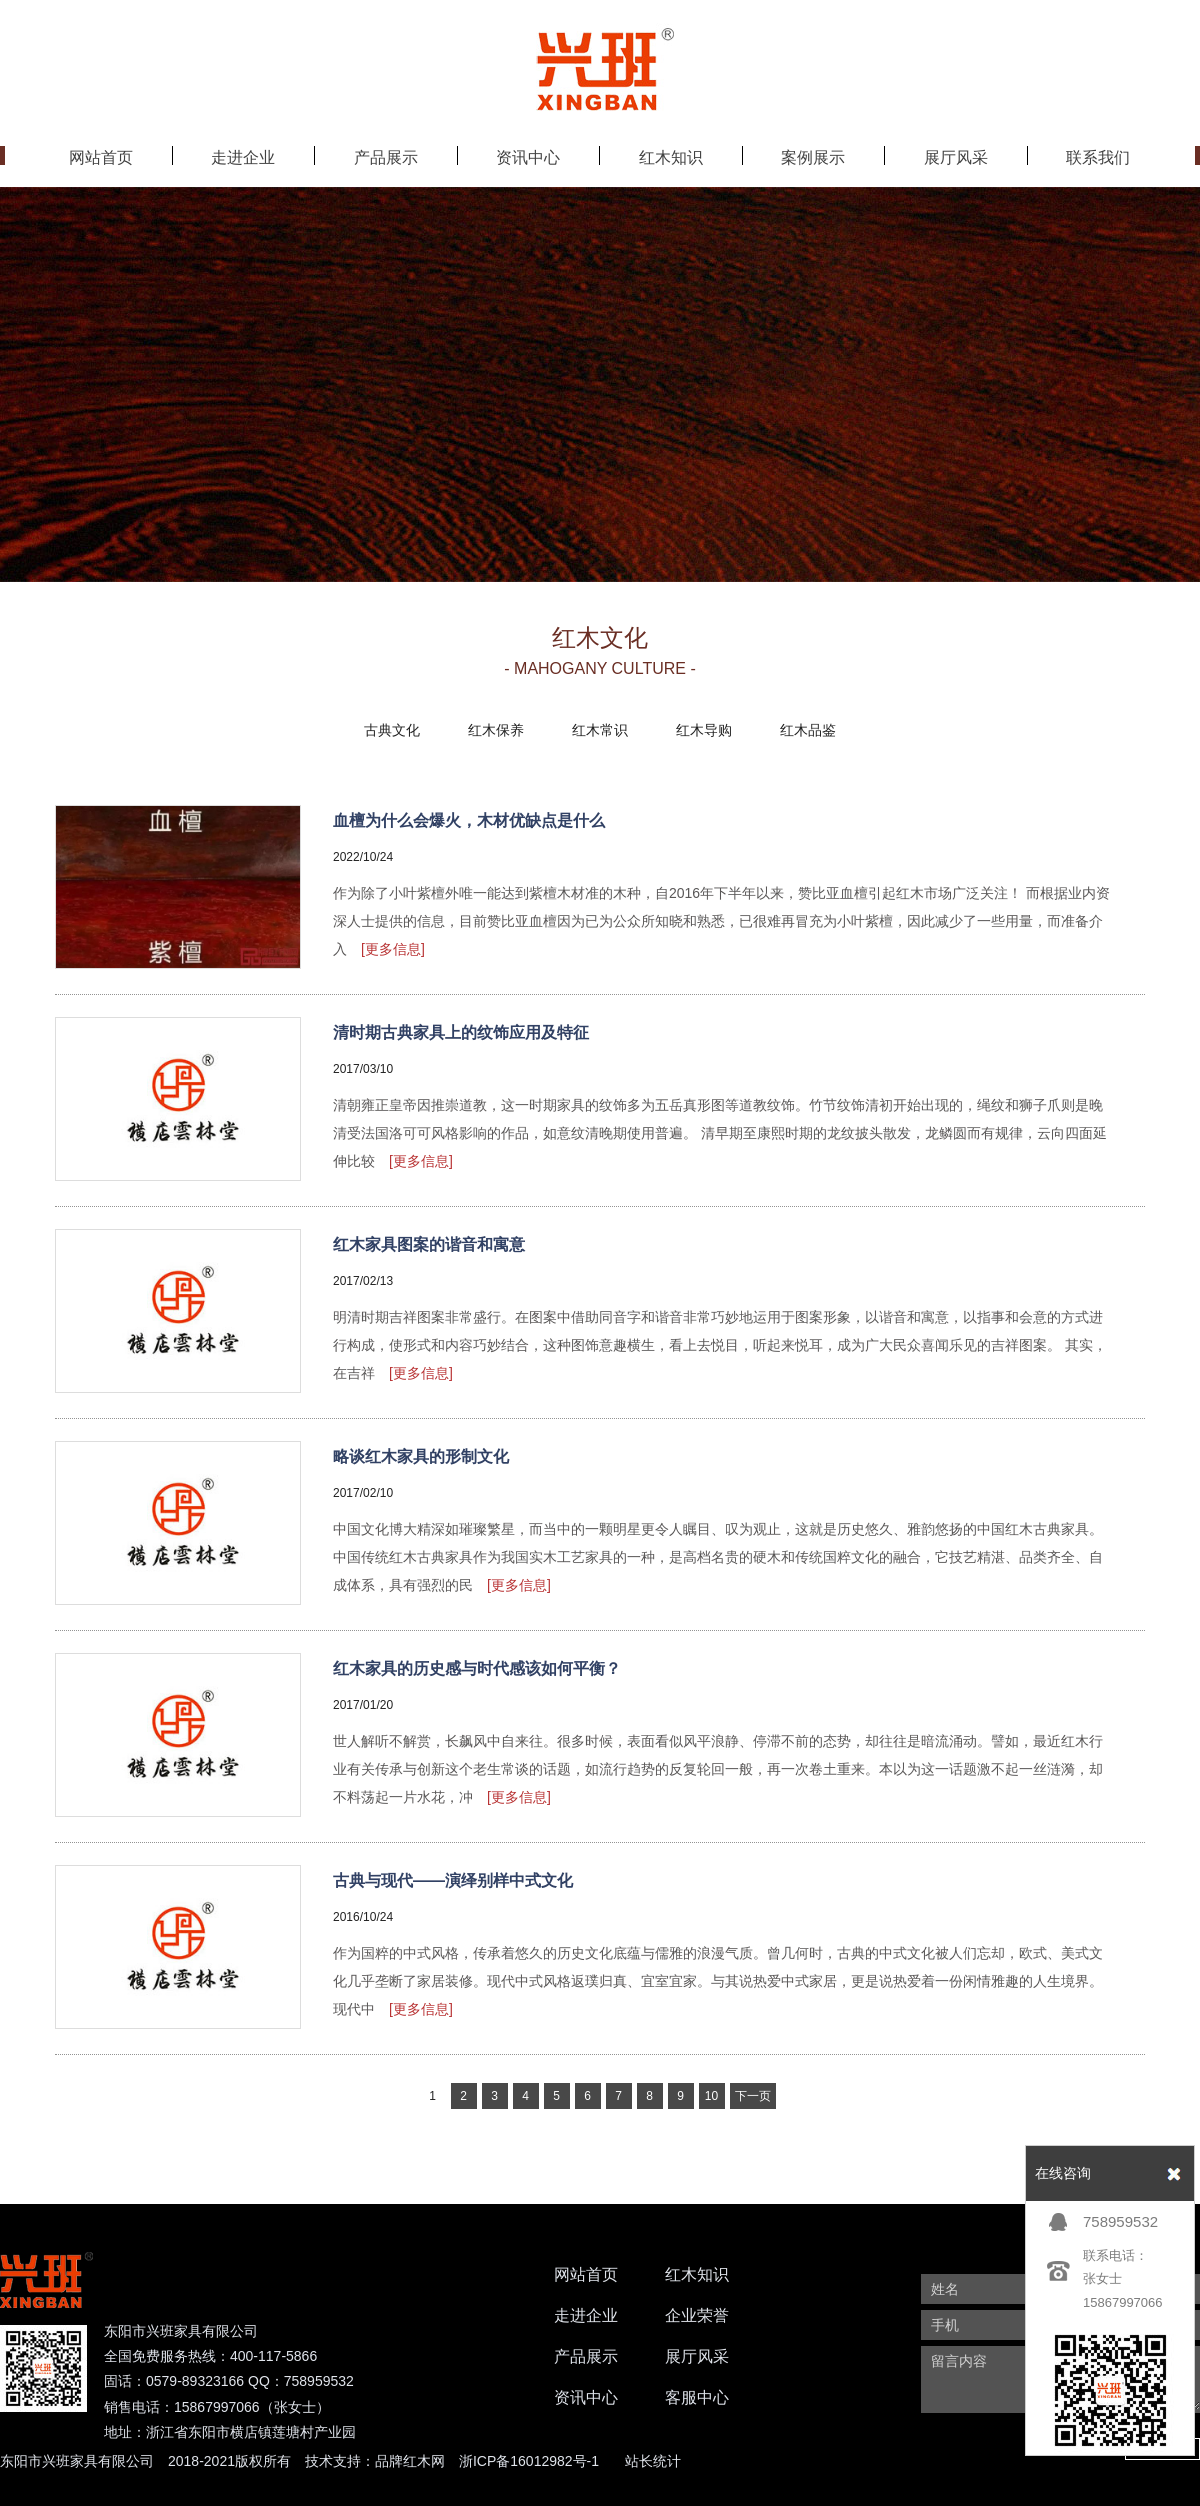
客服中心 (697, 2397)
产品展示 (586, 2356)
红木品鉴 (808, 730)
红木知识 (697, 2274)
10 (711, 2096)
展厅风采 (697, 2356)
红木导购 (704, 730)
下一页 (753, 2096)
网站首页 (586, 2274)
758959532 (1120, 2221)
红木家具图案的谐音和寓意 (429, 1244)
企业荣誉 (697, 2315)
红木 (417, 2461)
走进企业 (586, 2315)
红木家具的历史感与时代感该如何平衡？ (477, 1668)
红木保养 (496, 730)
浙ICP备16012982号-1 (529, 2461)
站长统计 (653, 2461)
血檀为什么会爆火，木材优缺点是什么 (469, 820)
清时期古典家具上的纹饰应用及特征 (461, 1032)
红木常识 (600, 730)
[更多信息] (393, 949)
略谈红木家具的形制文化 (421, 1456)
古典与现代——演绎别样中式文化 (453, 1880)
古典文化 (392, 730)
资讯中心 (586, 2397)
